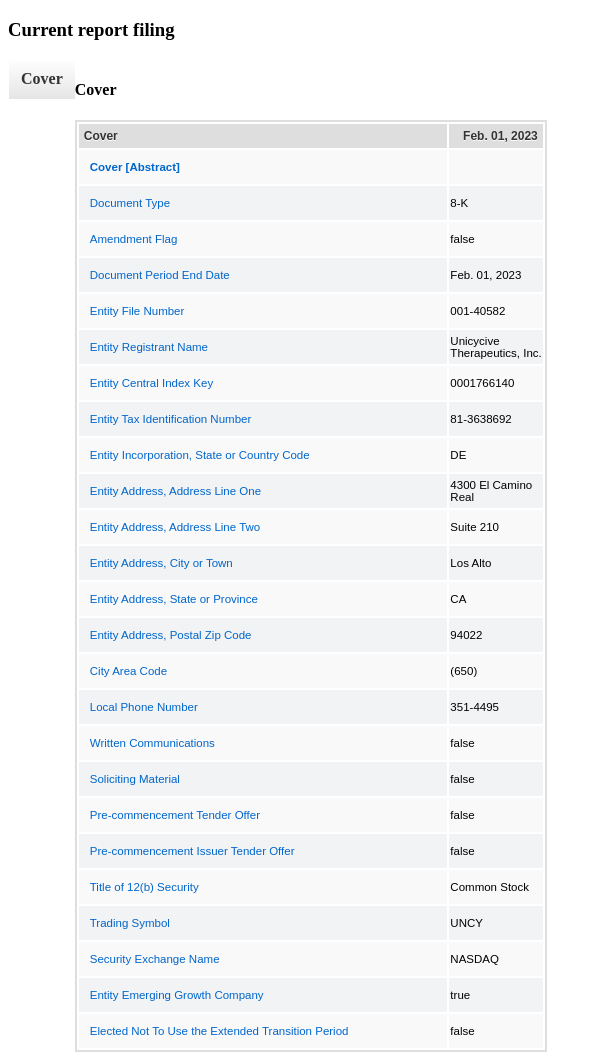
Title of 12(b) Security (144, 887)
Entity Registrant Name (149, 347)
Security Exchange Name (155, 959)
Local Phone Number (144, 707)
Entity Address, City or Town (161, 563)
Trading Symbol (130, 923)
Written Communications (152, 743)
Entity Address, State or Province (174, 599)
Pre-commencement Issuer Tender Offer (192, 851)
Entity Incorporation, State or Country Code (200, 455)
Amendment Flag (134, 239)
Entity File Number (137, 311)
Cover (42, 78)
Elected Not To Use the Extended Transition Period (219, 1031)
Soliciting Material (135, 779)
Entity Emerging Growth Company (177, 995)
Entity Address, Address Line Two (175, 527)
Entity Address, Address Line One (175, 491)
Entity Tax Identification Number (171, 419)
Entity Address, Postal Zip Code (171, 635)
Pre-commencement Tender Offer (175, 815)
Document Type (130, 203)
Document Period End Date (160, 275)
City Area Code (128, 671)
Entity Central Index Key (151, 383)
